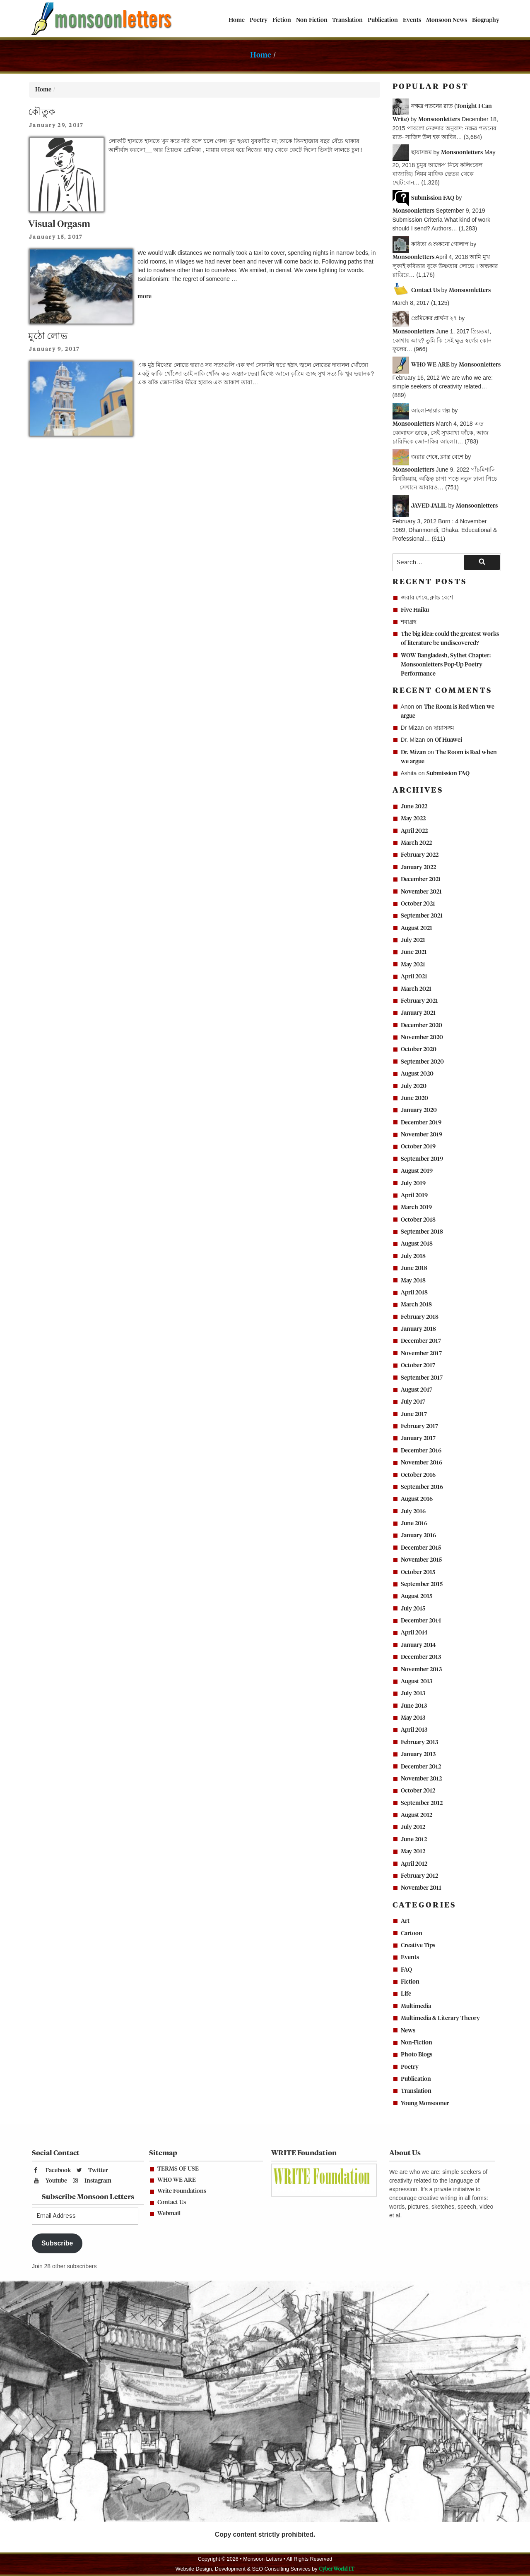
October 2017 (418, 1365)
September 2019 (422, 1159)
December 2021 (421, 879)
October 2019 (418, 1147)
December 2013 (421, 1657)
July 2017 (413, 1402)
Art (405, 1921)
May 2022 (413, 819)
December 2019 (421, 1123)
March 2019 (416, 1207)
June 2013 (414, 1706)
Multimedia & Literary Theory (440, 2018)
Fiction (281, 20)
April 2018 (414, 1293)
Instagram (92, 2181)
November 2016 (421, 1463)
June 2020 (414, 1098)
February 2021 (419, 1001)
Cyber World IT (336, 2569)
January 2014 (418, 1645)
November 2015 (421, 1560)
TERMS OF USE (178, 2169)
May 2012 (413, 1852)
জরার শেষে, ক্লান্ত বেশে (427, 598)
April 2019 (414, 1195)
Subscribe (57, 2243)
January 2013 (418, 1754)
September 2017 (422, 1378)
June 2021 (414, 952)
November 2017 (421, 1353)
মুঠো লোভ (47, 336)
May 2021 (413, 965)
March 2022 (416, 843)
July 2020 (413, 1086)
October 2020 (418, 1049)
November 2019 (421, 1135)
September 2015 (422, 1584)
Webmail (169, 2214)
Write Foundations (181, 2191)
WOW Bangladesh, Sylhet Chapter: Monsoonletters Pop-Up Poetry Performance (446, 665)
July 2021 (413, 940)
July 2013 (413, 1694)
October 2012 (418, 1791)
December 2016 (421, 1451)
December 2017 (421, 1341)
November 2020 (422, 1037)
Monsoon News (446, 20)
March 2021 (416, 989)
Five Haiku (415, 610)
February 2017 (419, 1426)
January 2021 (418, 1013)
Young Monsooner (425, 2103)
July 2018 (413, 1256)
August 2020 (417, 1074)
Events (412, 20)
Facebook (52, 2170)
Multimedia (416, 2006)
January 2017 (418, 1438)
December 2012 (421, 1767)
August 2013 (416, 1682)
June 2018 (414, 1268)
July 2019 (413, 1183)
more (144, 297)
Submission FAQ (448, 773)
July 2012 (413, 1827)
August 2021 (416, 928)
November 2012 (421, 1779)
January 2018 (418, 1329)
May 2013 (413, 1718)
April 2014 (414, 1633)
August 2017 (416, 1390)
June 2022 (414, 807)
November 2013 (421, 1670)
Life (406, 1994)
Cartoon (411, 1933)
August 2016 (417, 1499)
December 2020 (421, 1025)
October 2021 (418, 904)
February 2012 (419, 1876)
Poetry (258, 20)
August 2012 (416, 1815)
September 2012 (422, 1803)
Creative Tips (418, 1945)
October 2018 (418, 1220)
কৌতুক (41, 112)
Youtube (50, 2181)
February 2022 (419, 855)
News (408, 2031)
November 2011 (421, 1888)
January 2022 (418, 867)
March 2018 (416, 1305)
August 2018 (417, 1244)
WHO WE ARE (176, 2180)
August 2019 (417, 1171)
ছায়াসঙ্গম (444, 728)
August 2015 (416, 1596)
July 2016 (413, 1511)
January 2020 (419, 1110)
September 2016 (422, 1487)
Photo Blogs (416, 2055)
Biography (485, 20)
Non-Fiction (312, 20)
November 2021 (421, 892)
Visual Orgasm (59, 224)
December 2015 (421, 1548)
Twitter (92, 2170)
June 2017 (414, 1414)
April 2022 (414, 831)
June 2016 (414, 1523)
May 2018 (413, 1281)
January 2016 (418, 1535)
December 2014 (421, 1621)
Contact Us (171, 2202)
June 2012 (414, 1840)
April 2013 (414, 1730)
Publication (383, 20)
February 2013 (419, 1742)
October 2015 (418, 1572)
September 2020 (422, 1062)
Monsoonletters (439, 119)
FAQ (406, 1970)
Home (237, 20)
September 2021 (422, 916)
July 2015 (413, 1609)
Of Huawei (448, 740)
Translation (347, 20)
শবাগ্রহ (408, 622)
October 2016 (418, 1475)
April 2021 (414, 977)
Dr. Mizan (413, 752)
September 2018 (422, 1232)
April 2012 (414, 1864)
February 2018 (419, 1317)
